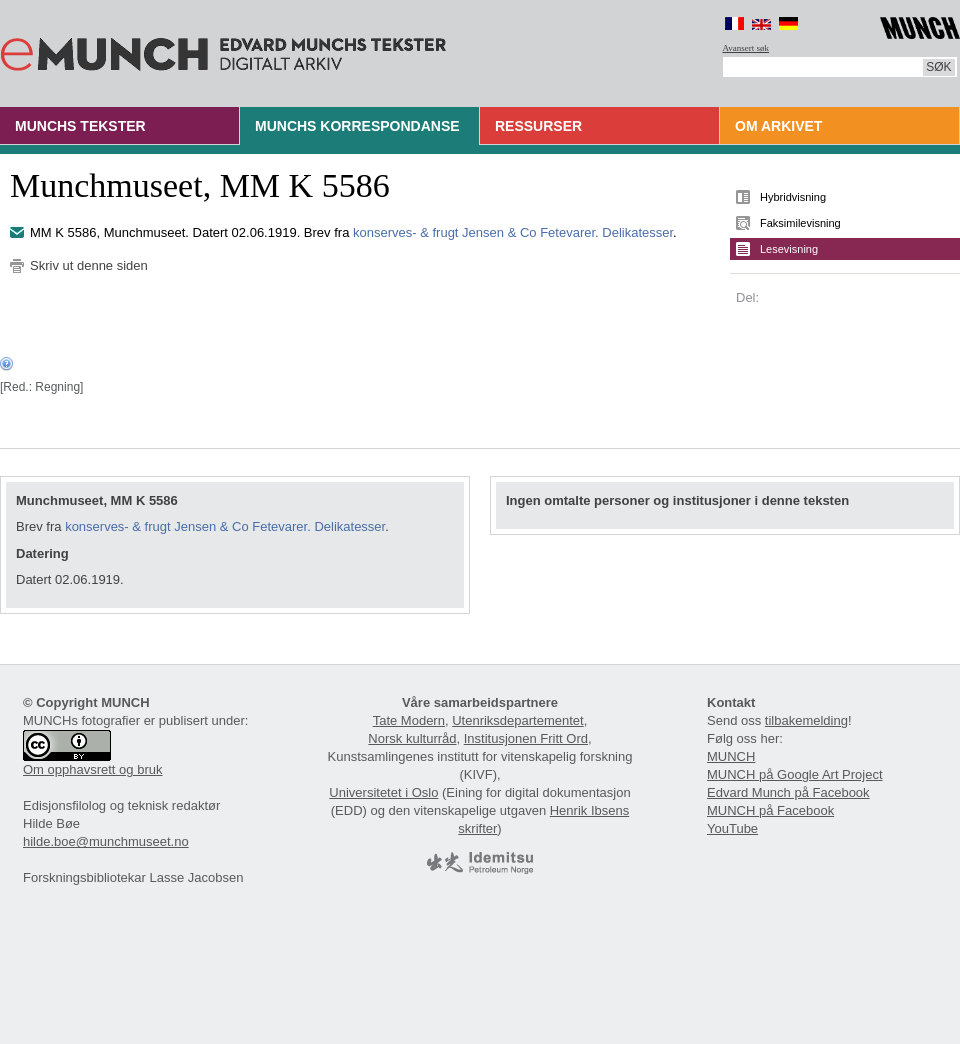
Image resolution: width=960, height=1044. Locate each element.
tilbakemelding (806, 720)
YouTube (732, 828)
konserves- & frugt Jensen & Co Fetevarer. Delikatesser (513, 232)
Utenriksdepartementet (518, 720)
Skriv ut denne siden (89, 265)
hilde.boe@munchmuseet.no (106, 841)
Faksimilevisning (800, 223)
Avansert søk (746, 48)
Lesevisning (789, 249)
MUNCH (731, 756)
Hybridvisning (793, 197)
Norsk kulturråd (412, 738)
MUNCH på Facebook (770, 810)
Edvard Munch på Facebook (788, 792)
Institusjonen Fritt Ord (526, 738)
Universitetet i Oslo (383, 792)
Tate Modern (409, 720)
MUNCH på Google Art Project (795, 774)
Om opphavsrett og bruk (92, 769)
